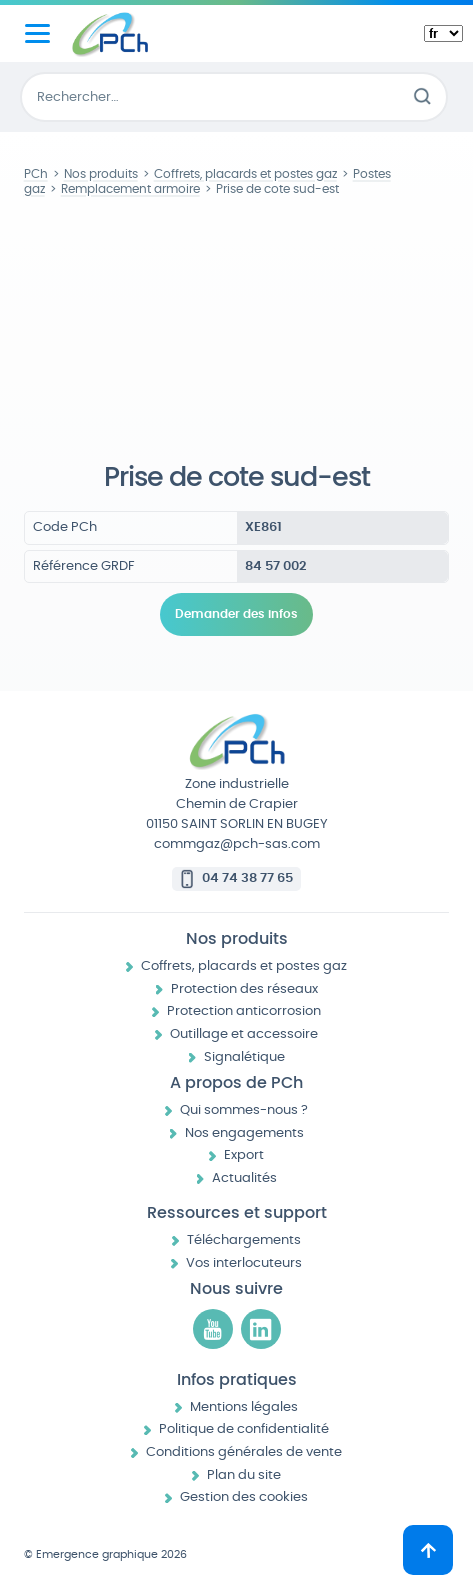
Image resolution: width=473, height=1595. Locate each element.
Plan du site (244, 1475)
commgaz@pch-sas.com (237, 844)
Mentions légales (244, 1407)
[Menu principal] (37, 33)
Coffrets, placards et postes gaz (244, 966)
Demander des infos (236, 614)
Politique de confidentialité (244, 1429)
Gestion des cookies (244, 1497)
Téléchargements (244, 1240)
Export (244, 1155)
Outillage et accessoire (244, 1034)
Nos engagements (244, 1133)
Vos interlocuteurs (244, 1263)
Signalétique (244, 1057)
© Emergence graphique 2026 (105, 1554)
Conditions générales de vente (244, 1452)
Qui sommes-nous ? (244, 1110)
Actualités (244, 1178)
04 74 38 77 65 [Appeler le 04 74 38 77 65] (247, 878)
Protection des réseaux (244, 989)
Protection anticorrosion (244, 1011)
